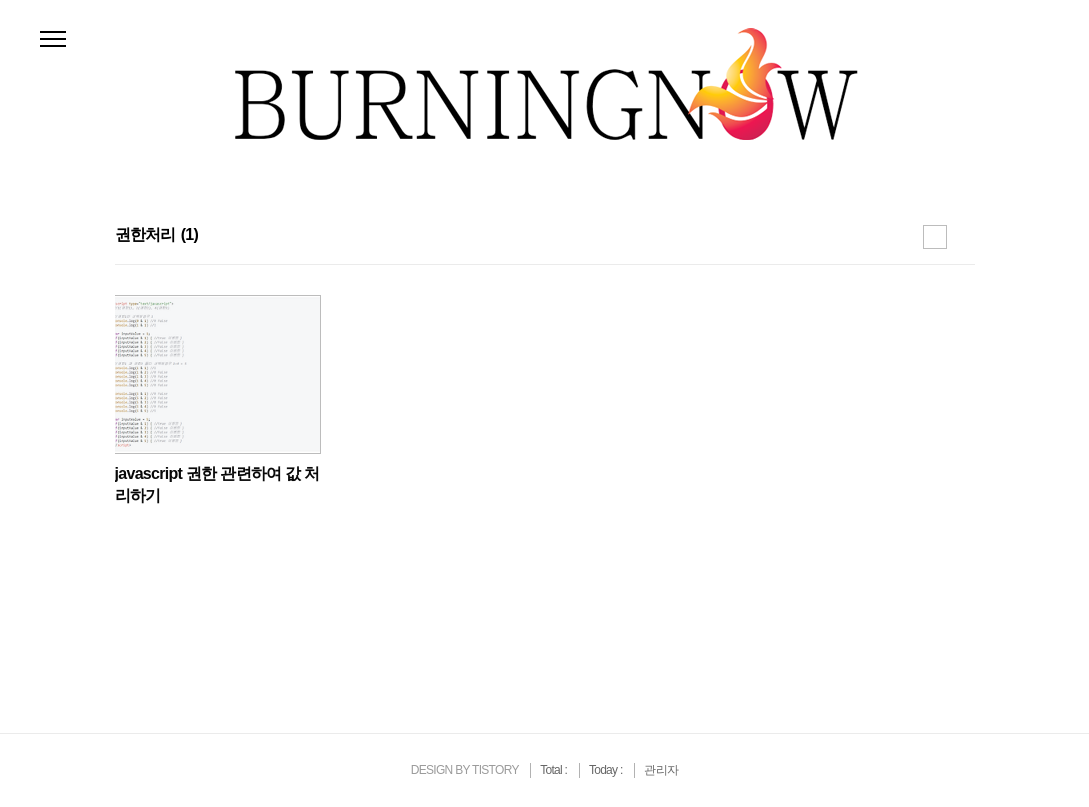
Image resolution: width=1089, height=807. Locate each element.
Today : (607, 770)
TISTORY (495, 770)
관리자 (661, 770)
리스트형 (963, 237)
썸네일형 (935, 237)
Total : (555, 770)
